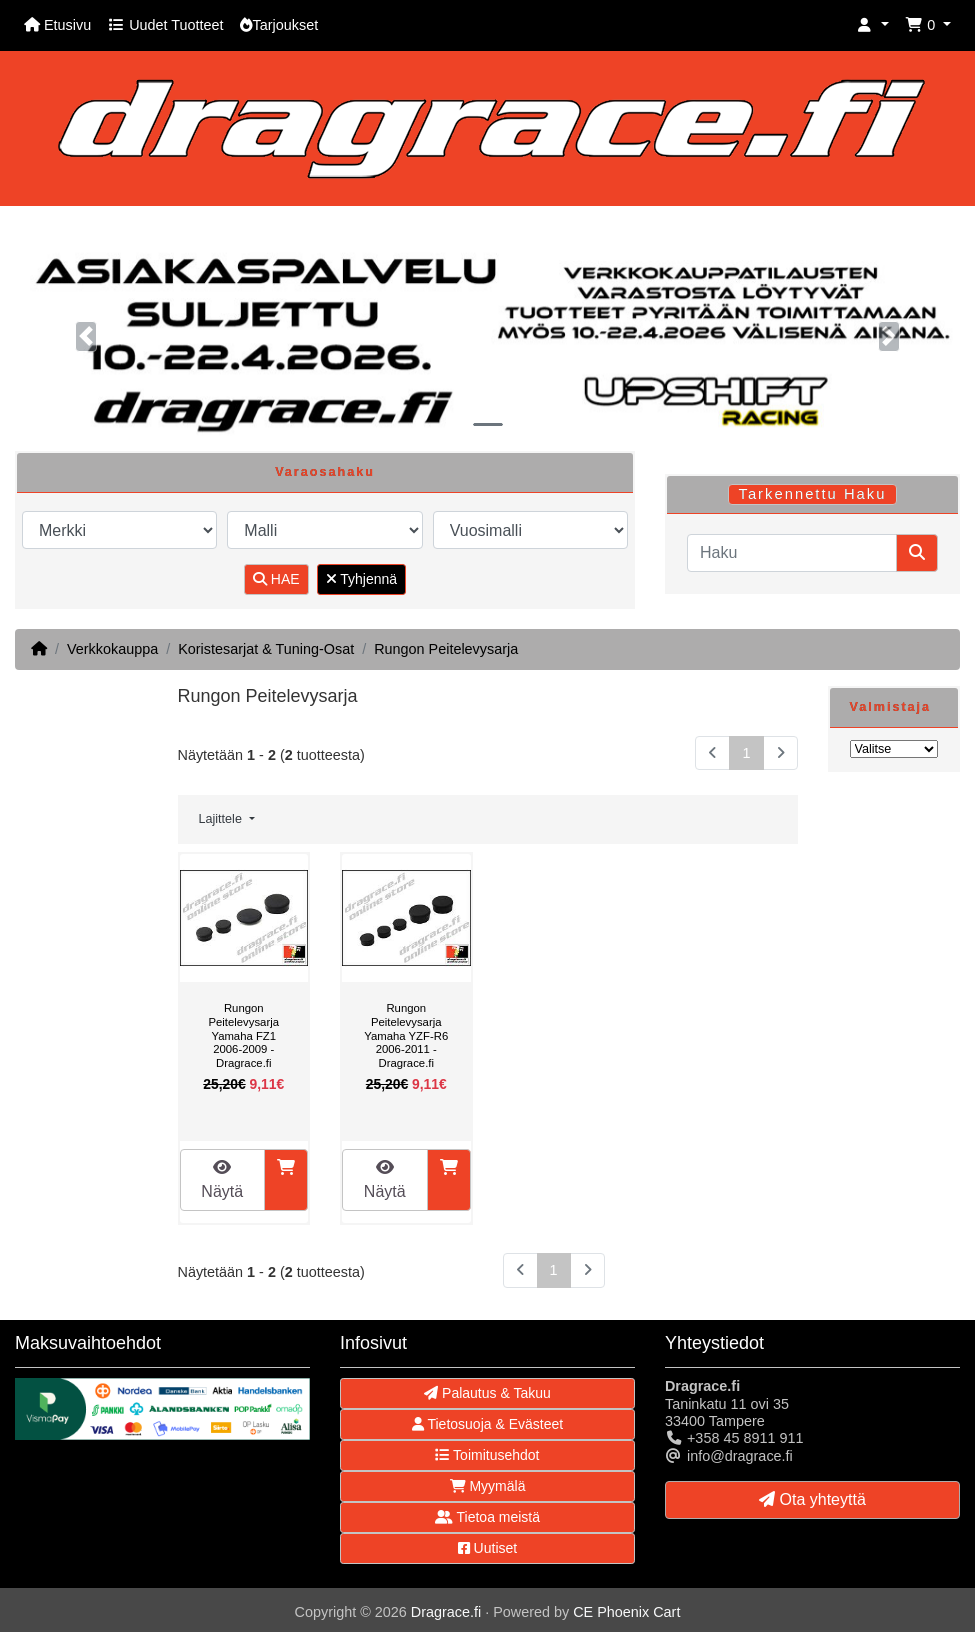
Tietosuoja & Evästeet (487, 1424)
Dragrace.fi (446, 1612)
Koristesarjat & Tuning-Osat (266, 649)
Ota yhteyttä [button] (812, 1499)
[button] (873, 25)
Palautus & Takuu (487, 1393)
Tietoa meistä (487, 1517)
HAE (276, 579)
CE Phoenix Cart (626, 1612)
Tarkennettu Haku (812, 494)
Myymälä (488, 1486)
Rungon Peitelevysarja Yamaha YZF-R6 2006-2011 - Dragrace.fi (406, 1035)
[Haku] (792, 553)
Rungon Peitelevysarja (446, 649)
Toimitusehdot (487, 1455)
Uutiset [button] (487, 1548)
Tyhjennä (361, 579)
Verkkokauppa (112, 649)
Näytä (222, 1179)
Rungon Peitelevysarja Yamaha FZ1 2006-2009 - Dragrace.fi (243, 1035)
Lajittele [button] (222, 819)
